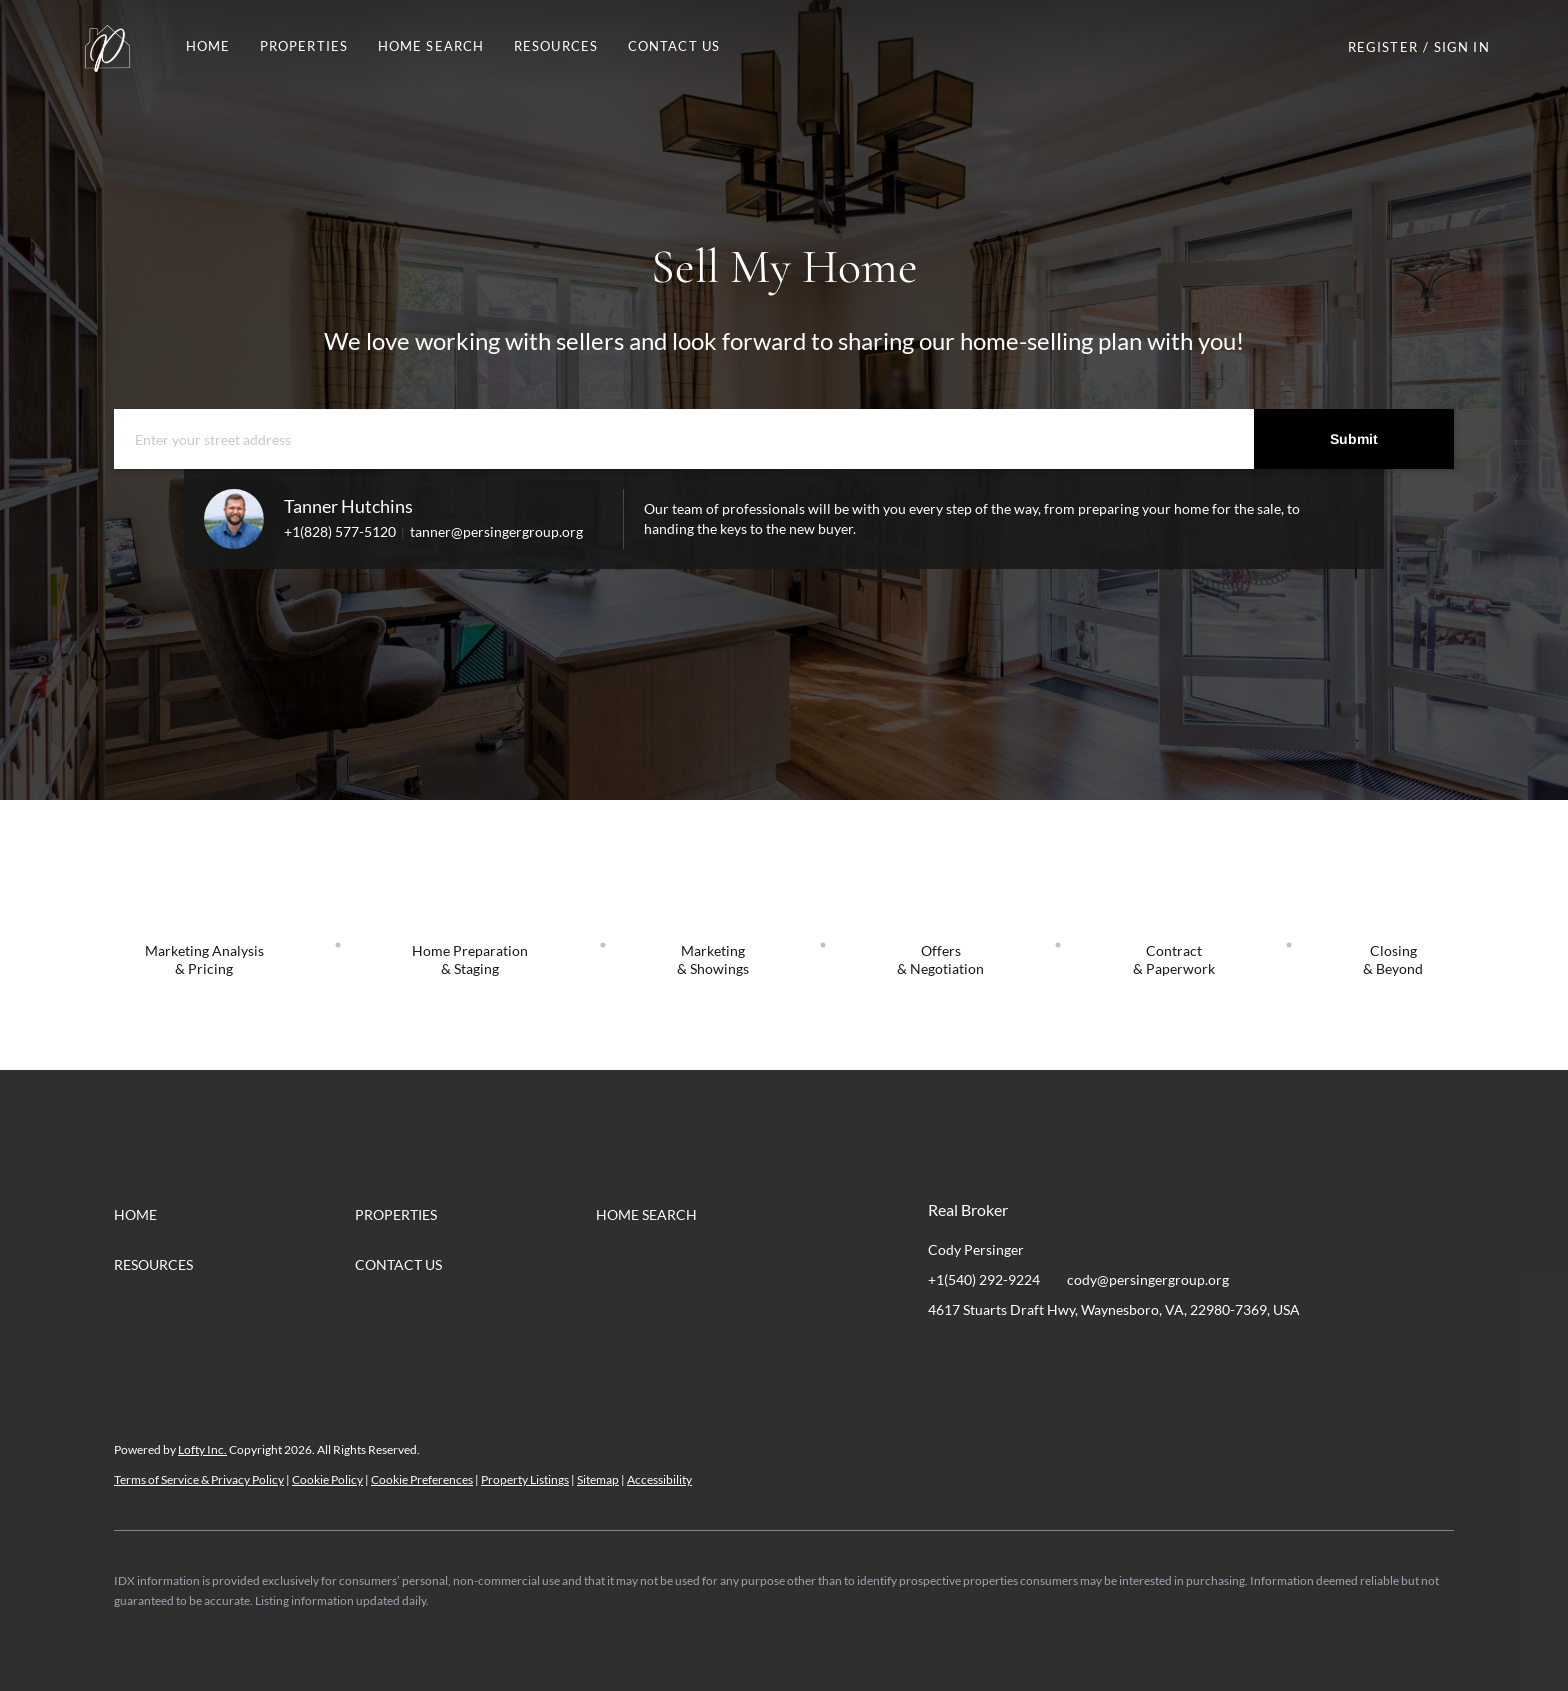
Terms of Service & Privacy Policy (199, 1479)
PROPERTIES (304, 46)
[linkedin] (983, 1355)
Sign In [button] (1462, 47)
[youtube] (1063, 1355)
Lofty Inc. (202, 1449)
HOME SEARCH (431, 46)
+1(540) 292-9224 (984, 1279)
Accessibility (659, 1479)
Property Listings (525, 1479)
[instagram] (1023, 1355)
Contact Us (674, 46)
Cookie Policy (327, 1479)
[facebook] (943, 1355)
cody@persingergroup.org (1148, 1279)
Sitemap (598, 1479)
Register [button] (1383, 47)
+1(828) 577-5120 (340, 531)
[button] (106, 46)
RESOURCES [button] (556, 46)
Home (208, 46)
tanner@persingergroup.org (496, 531)
